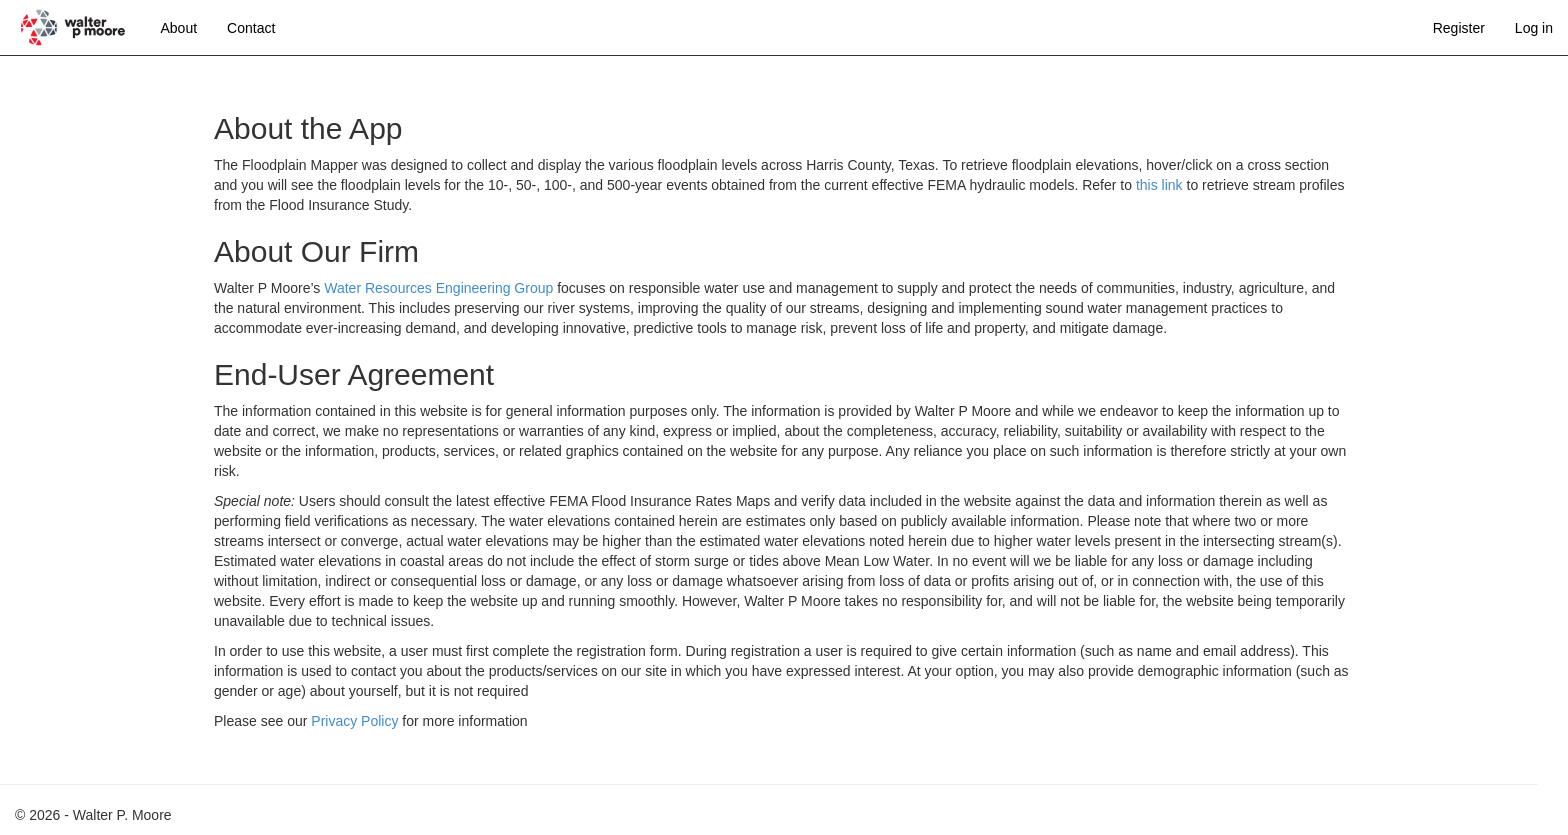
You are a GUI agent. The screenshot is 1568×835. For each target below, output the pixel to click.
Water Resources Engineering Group (438, 288)
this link (1159, 185)
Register (1459, 28)
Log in (1534, 28)
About (179, 28)
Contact (251, 28)
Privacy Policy (354, 721)
